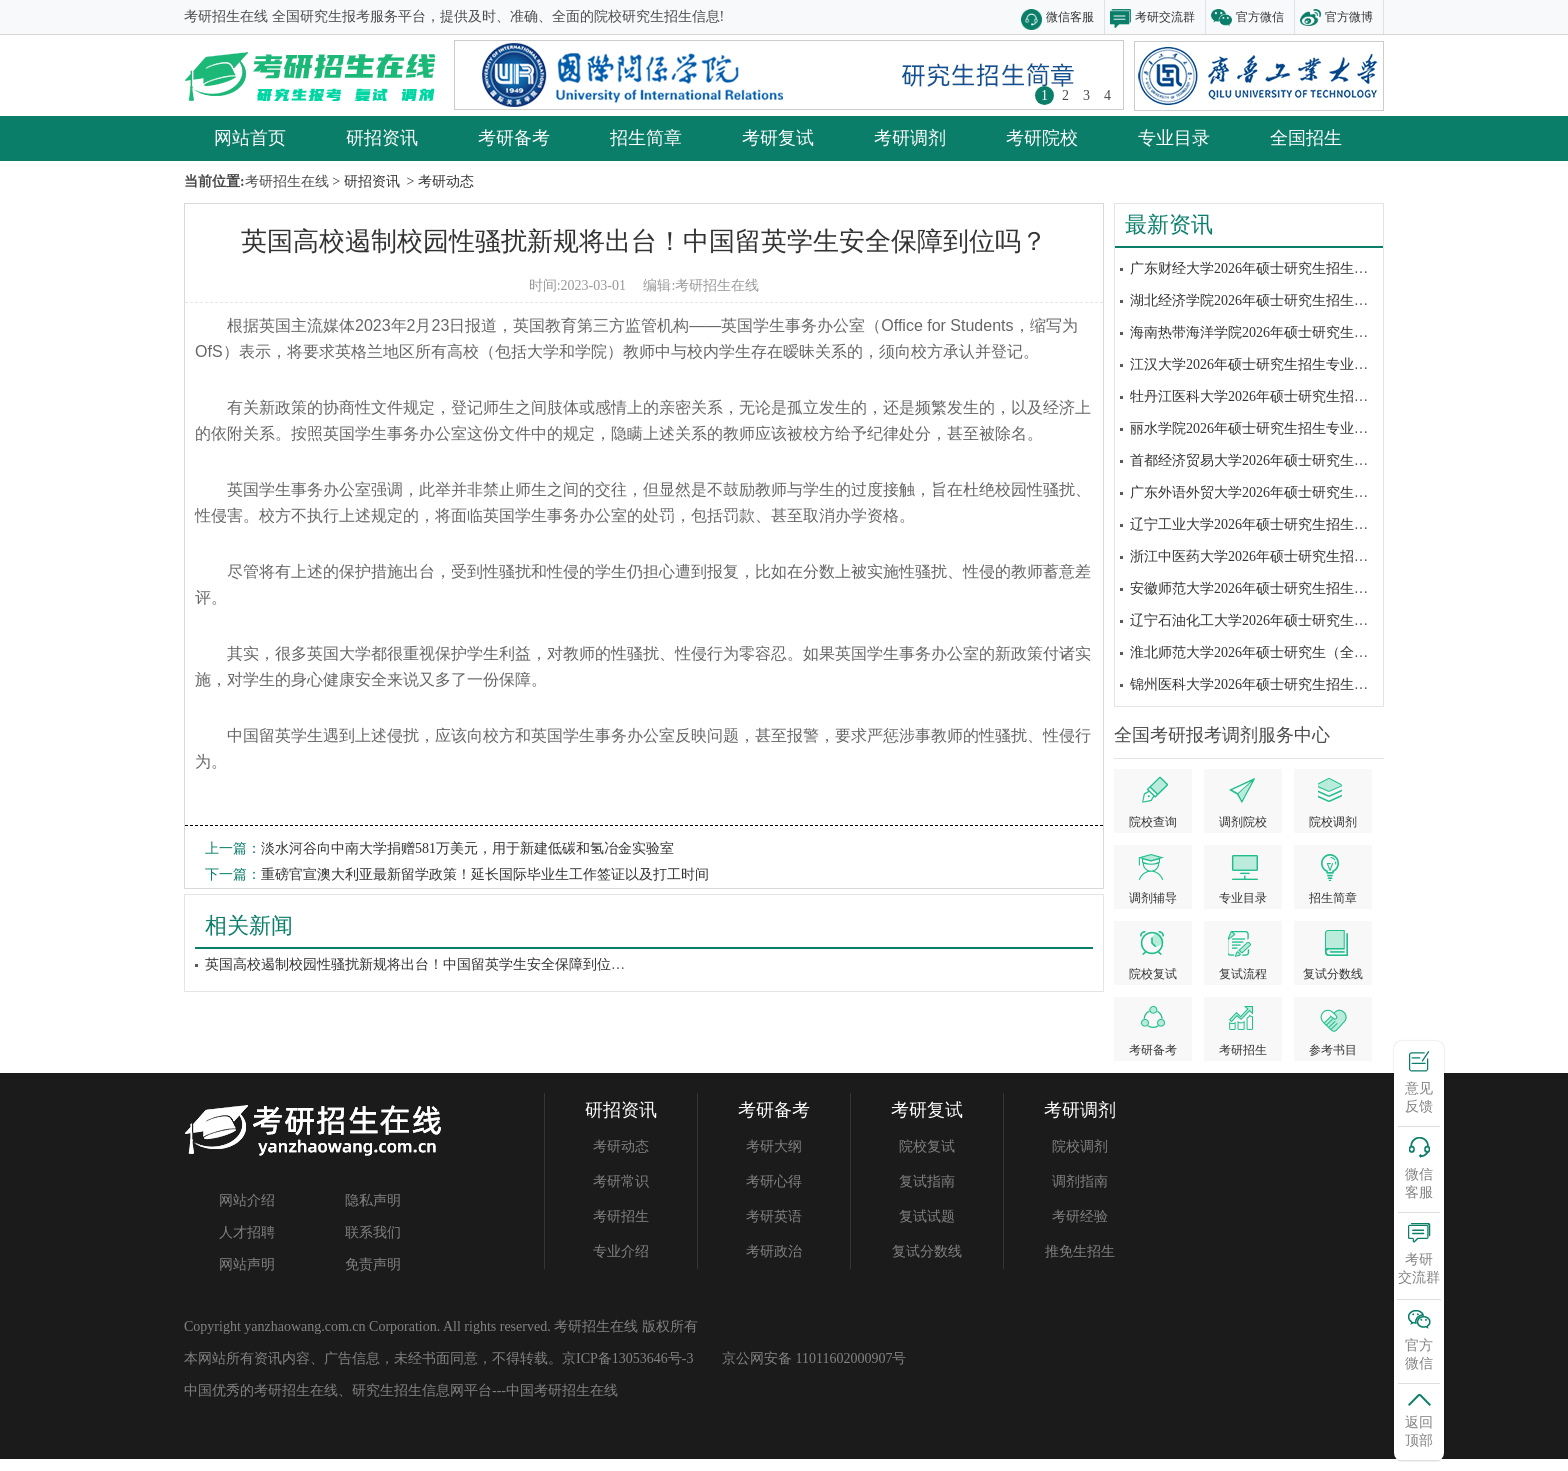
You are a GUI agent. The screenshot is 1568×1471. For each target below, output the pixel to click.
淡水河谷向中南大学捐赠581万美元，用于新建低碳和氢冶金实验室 (467, 848)
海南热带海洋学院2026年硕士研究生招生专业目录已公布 (1305, 332)
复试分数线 (927, 1251)
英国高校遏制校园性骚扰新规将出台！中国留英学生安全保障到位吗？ (644, 241)
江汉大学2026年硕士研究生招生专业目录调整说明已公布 (1305, 364)
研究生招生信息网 (408, 1390)
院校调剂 (1080, 1146)
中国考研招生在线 (562, 1390)
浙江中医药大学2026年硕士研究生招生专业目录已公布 (1298, 556)
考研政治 (774, 1251)
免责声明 (373, 1264)
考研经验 (1080, 1216)
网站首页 (250, 138)
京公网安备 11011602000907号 (814, 1358)
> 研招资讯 (364, 181)
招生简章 (646, 138)
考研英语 (774, 1216)
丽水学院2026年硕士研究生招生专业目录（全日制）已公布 (1312, 428)
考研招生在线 (717, 285)
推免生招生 (1080, 1251)
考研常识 (621, 1181)
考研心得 (774, 1181)
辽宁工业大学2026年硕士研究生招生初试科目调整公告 (1298, 524)
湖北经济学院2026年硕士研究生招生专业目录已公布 (1291, 300)
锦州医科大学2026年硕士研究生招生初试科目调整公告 (1298, 684)
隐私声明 (373, 1200)
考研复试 (778, 138)
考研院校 (1042, 138)
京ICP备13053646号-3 (627, 1358)
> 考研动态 (438, 181)
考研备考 (514, 138)
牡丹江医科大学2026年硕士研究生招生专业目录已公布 (1298, 396)
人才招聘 (247, 1232)
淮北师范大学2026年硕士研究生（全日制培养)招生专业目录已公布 (1335, 652)
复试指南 (927, 1181)
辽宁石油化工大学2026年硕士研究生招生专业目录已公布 (1305, 620)
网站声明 (247, 1264)
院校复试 (927, 1146)
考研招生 (621, 1216)
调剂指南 (1080, 1181)
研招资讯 (382, 138)
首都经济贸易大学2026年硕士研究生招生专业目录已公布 (1305, 460)
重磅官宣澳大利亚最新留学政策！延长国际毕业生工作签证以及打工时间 (485, 874)
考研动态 (621, 1146)
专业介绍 (621, 1251)
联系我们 (373, 1232)
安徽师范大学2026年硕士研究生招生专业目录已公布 (1291, 588)
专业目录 (1174, 138)
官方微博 (1349, 17)
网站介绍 (247, 1200)
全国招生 (1306, 138)
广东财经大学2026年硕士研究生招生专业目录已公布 (1291, 268)
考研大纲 (774, 1146)
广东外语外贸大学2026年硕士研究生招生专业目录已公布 (1305, 492)
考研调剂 (910, 138)
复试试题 (927, 1216)
